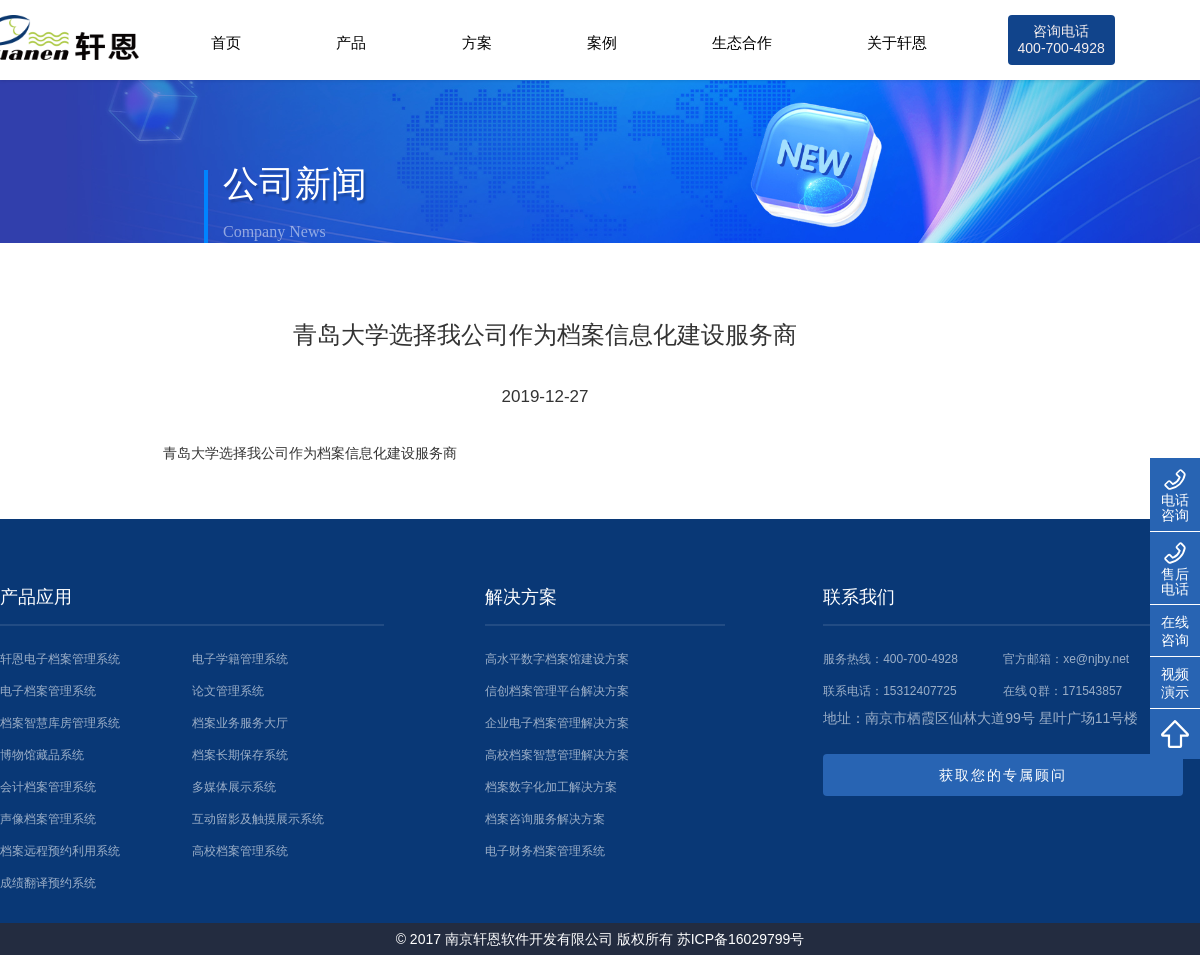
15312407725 (919, 691)
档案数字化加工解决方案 (551, 787)
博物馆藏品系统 (42, 755)
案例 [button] (602, 42)
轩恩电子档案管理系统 (60, 659)
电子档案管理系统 (48, 691)
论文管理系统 (228, 691)
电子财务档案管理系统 (545, 851)
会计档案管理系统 (48, 787)
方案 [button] (477, 42)
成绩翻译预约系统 (48, 883)
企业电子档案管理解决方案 (557, 723)
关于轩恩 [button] (897, 42)
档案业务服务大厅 (240, 723)
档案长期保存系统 (240, 755)
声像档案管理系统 (48, 819)
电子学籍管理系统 (240, 659)
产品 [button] (351, 42)
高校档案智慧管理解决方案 (557, 755)
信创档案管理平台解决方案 (557, 691)
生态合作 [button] (742, 42)
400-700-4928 (920, 659)
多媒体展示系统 (234, 787)
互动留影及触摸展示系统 (258, 819)
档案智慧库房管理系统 (60, 723)
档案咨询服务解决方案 (545, 819)
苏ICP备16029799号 (741, 939)
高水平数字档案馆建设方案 (557, 659)
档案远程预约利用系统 (60, 851)
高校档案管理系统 (240, 851)
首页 (226, 42)
